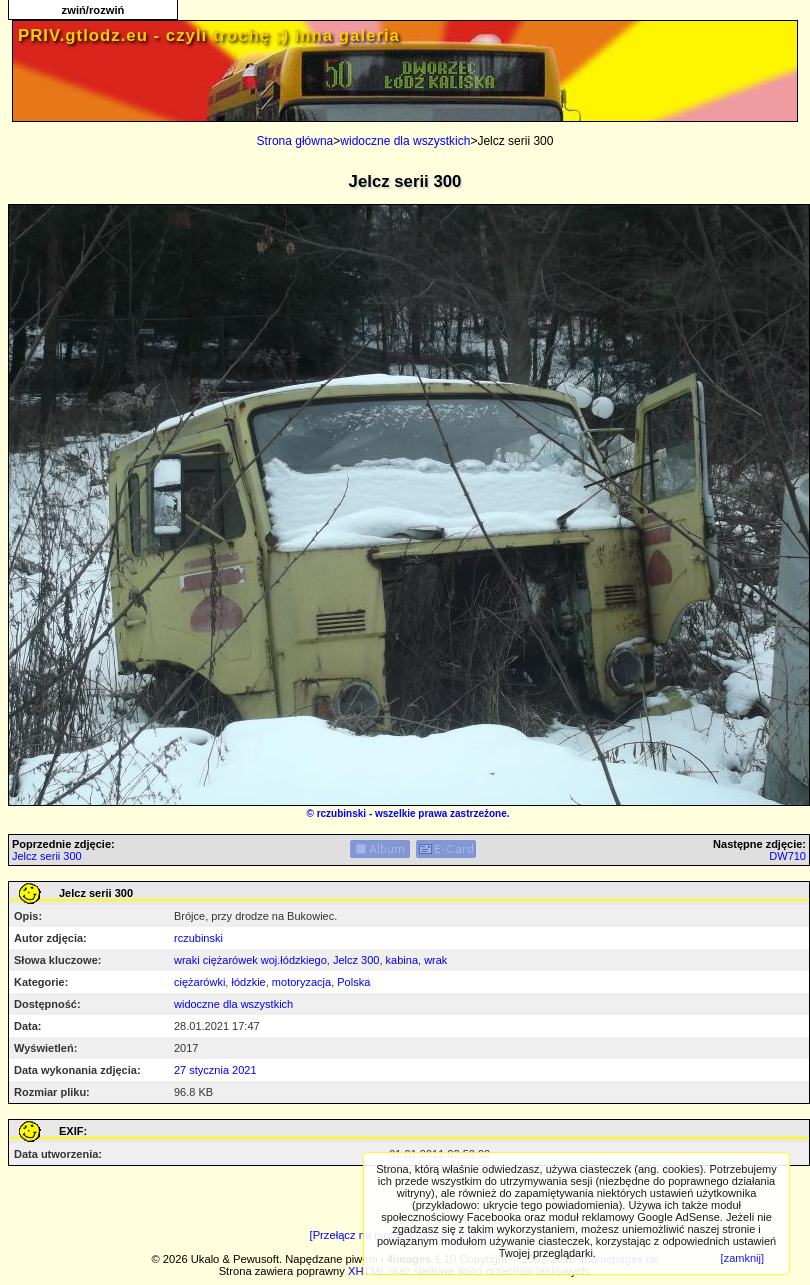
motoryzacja (301, 982)
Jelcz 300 (356, 960)
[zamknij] (742, 1258)
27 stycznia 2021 (215, 1070)
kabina (402, 960)
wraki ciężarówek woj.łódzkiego (250, 960)
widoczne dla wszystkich (405, 141)
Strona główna (295, 141)
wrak (435, 960)
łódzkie (248, 982)
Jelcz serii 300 (47, 856)
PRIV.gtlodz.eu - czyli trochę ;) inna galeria (209, 35)
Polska (353, 982)
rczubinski (341, 813)
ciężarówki (199, 982)
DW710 (787, 856)
